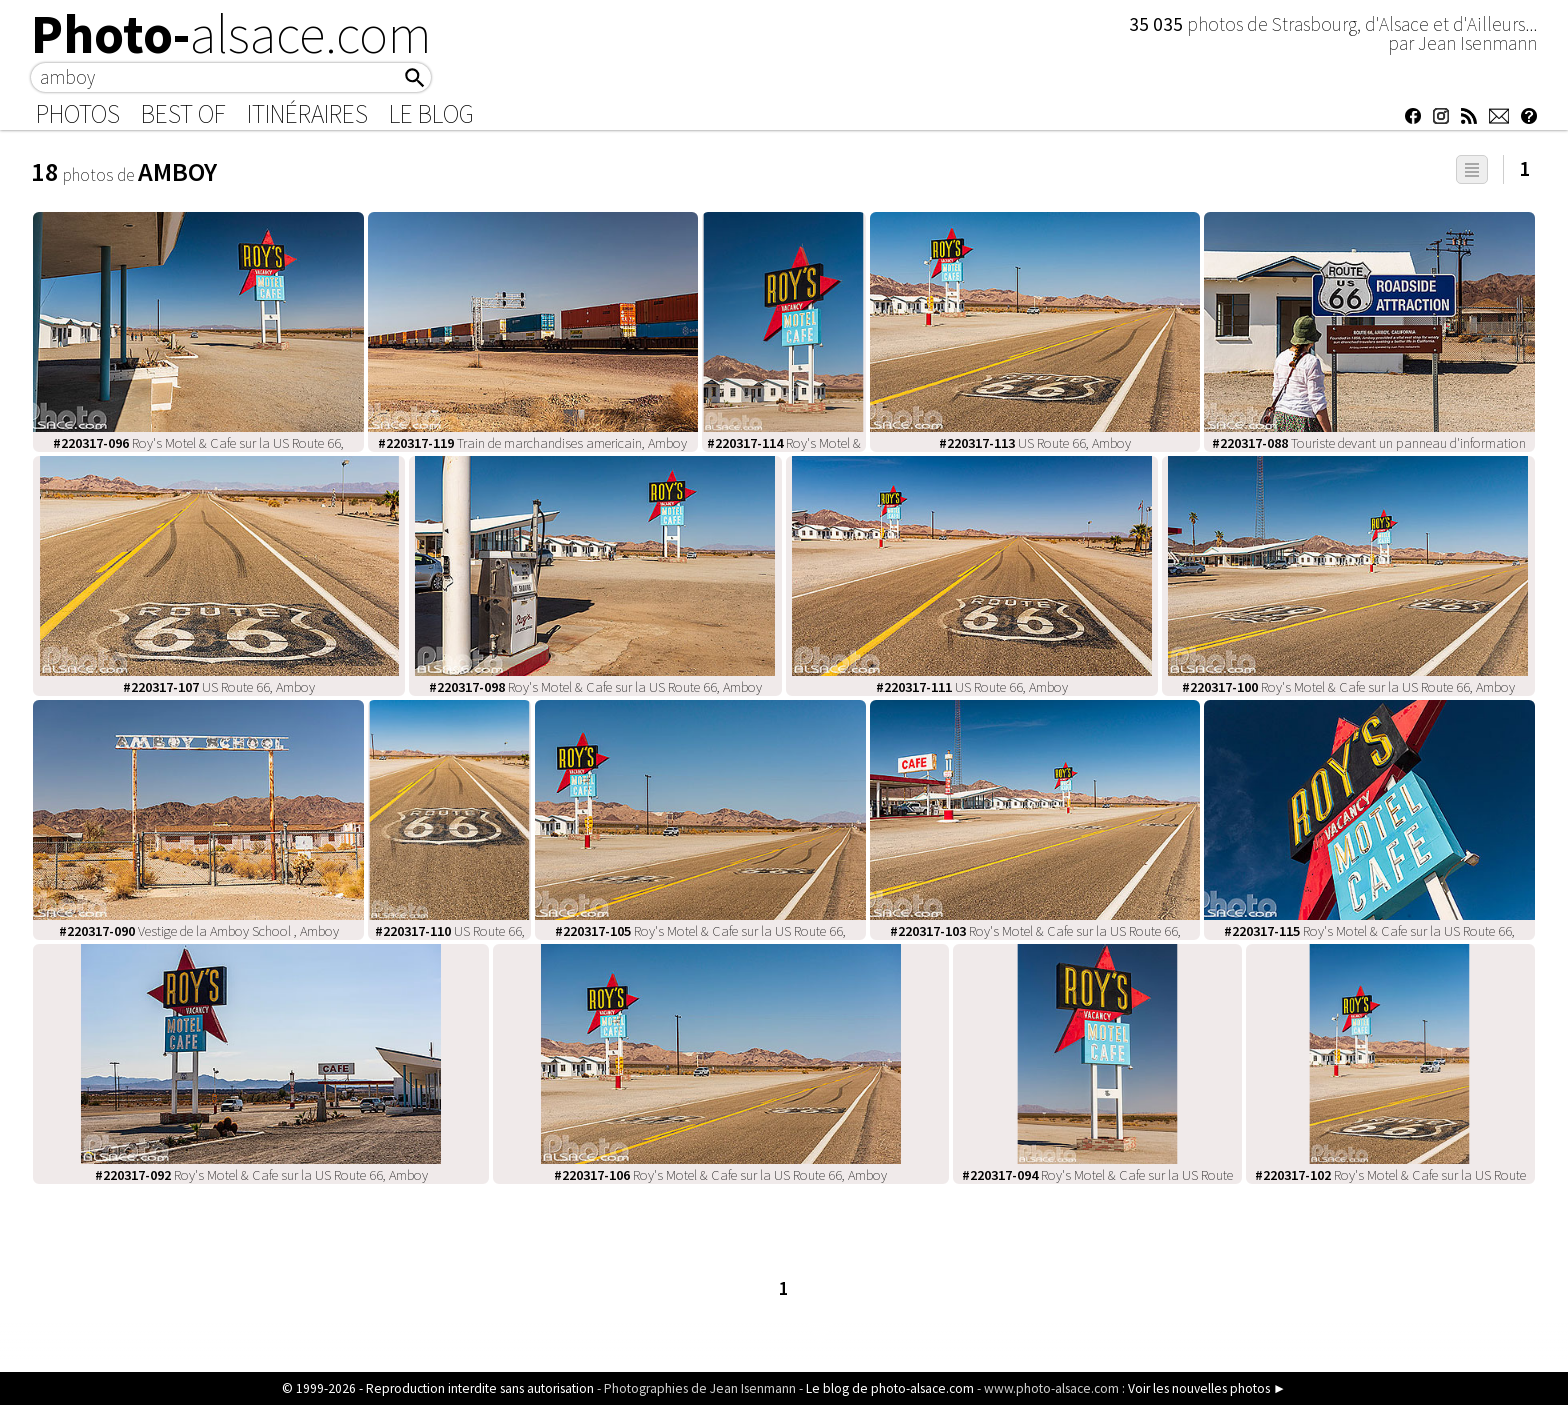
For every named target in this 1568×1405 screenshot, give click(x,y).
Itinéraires (307, 114)
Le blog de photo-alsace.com (890, 1388)
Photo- (231, 34)
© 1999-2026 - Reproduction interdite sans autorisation (438, 1388)
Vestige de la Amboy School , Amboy (199, 931)
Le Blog (431, 114)
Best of (183, 114)
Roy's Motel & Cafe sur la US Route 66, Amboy (595, 687)
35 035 (1158, 24)
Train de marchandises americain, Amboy (532, 443)
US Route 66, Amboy (1035, 443)
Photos (78, 114)
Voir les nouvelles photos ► (1207, 1388)
